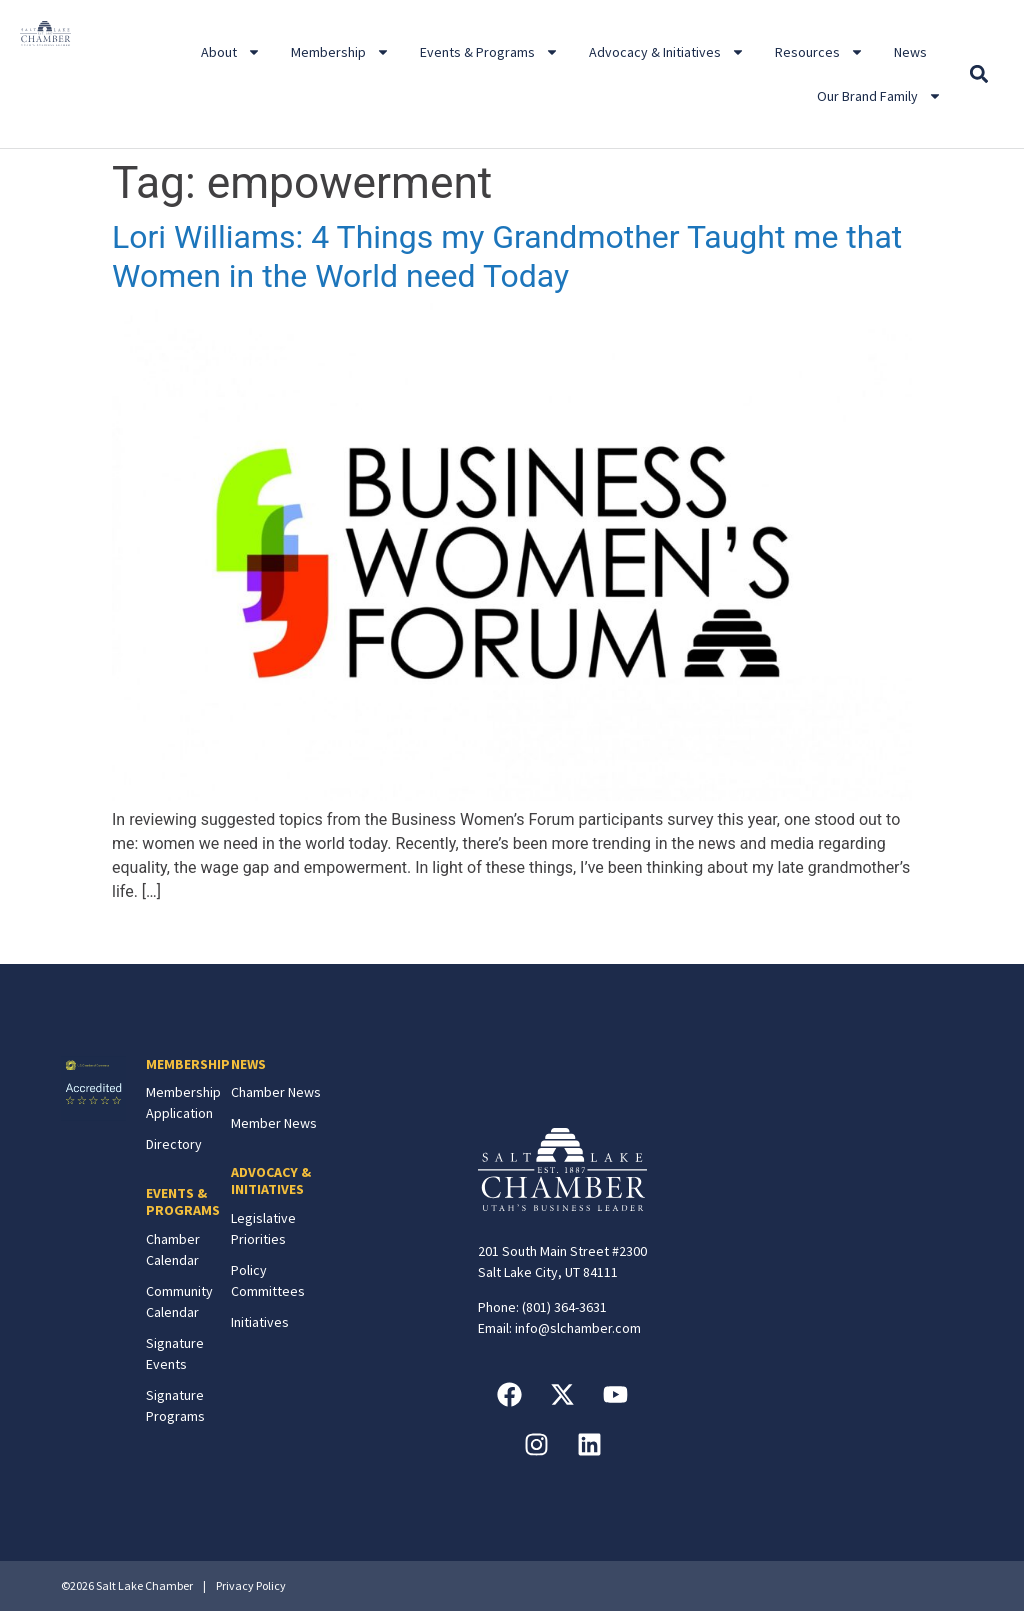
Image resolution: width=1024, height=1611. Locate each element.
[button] (978, 74)
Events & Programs (489, 52)
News (910, 52)
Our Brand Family (879, 96)
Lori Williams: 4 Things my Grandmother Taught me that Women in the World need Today (507, 256)
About (231, 52)
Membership (340, 52)
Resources (819, 52)
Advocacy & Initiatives (667, 52)
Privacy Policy (251, 1585)
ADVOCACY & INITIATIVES (271, 1180)
